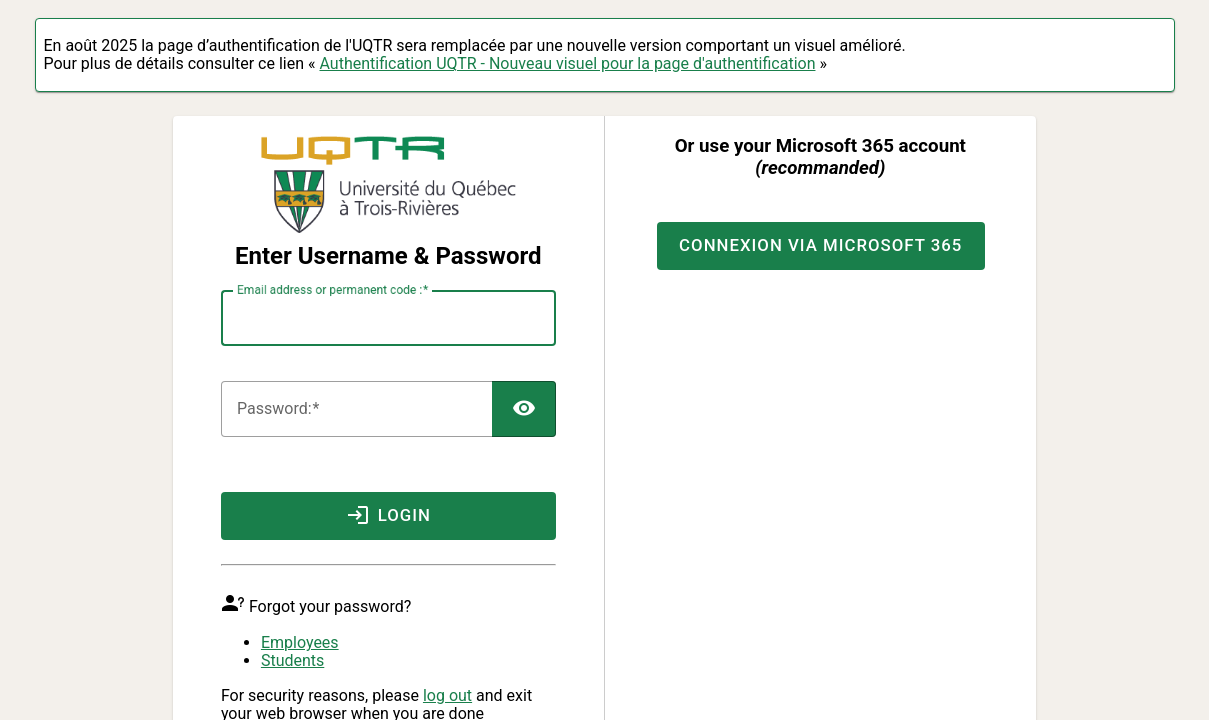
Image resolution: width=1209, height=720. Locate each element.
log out (447, 695)
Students (292, 660)
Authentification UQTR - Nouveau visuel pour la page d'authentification (567, 63)
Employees (300, 642)
